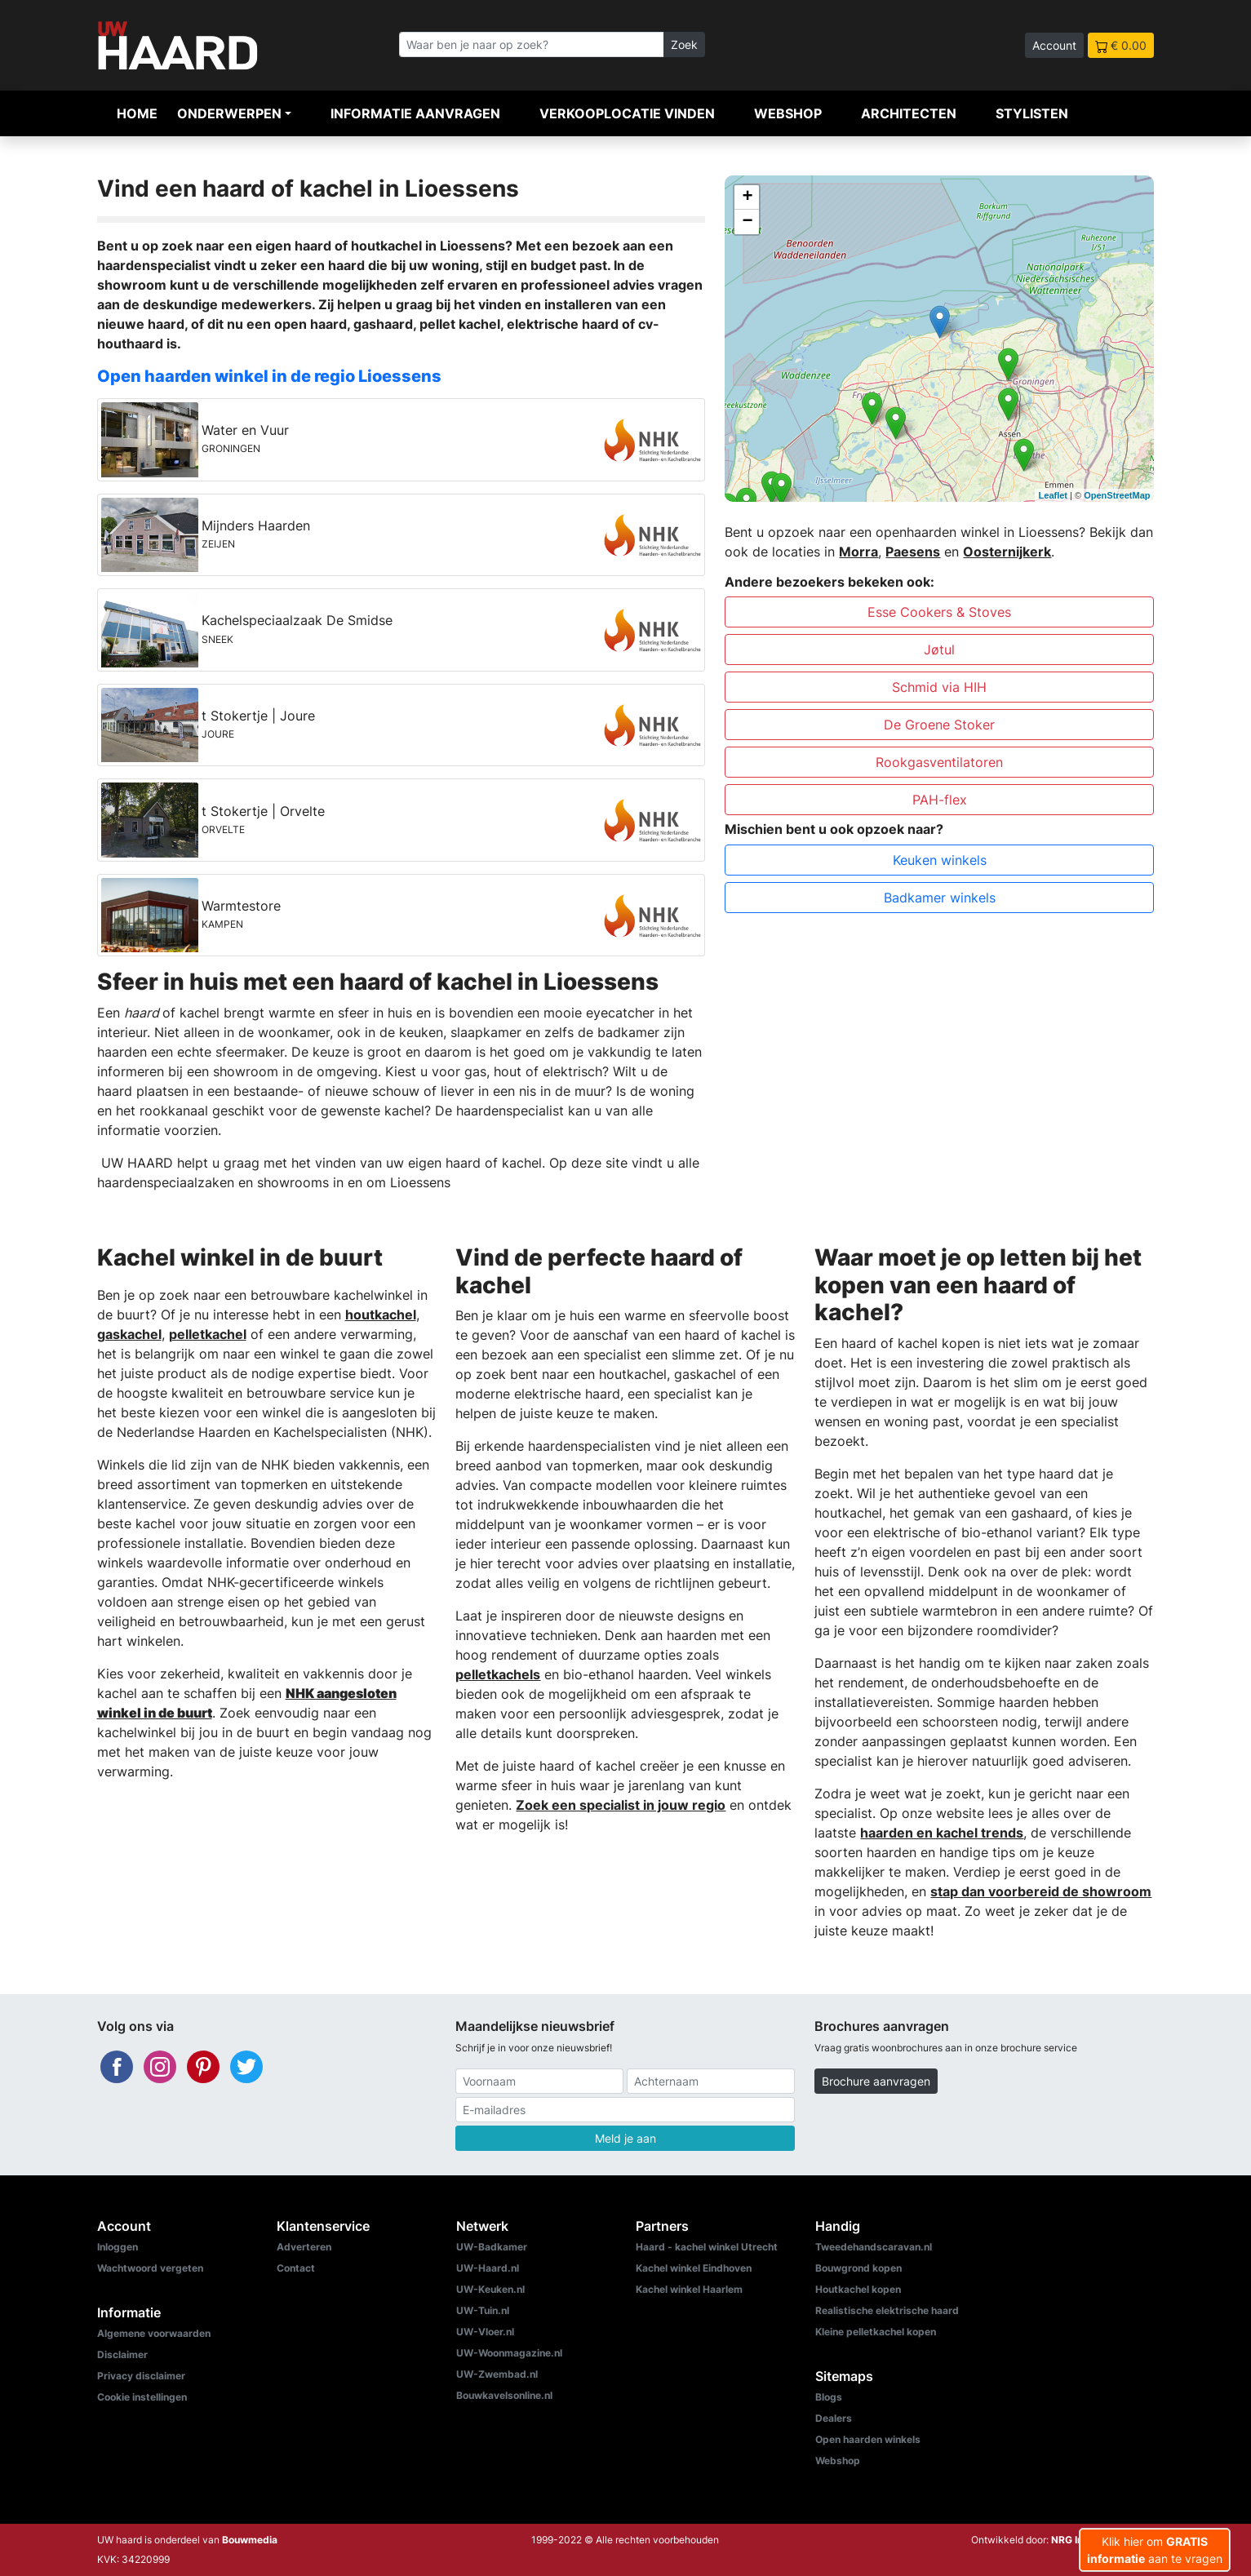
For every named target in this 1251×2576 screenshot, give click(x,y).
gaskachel (129, 1334)
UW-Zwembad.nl (497, 2374)
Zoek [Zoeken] (684, 44)
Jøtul (939, 649)
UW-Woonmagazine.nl (509, 2353)
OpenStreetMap (1117, 495)
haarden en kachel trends (941, 1832)
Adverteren (304, 2247)
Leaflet (1053, 495)
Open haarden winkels (868, 2439)
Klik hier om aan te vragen (1154, 2549)
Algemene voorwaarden (154, 2333)
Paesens (912, 551)
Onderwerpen (229, 113)
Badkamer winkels (940, 897)
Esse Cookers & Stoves (939, 612)
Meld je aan (625, 2138)
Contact (296, 2268)
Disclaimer (122, 2354)
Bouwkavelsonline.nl (504, 2395)
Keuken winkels (940, 860)
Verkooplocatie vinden (627, 113)
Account (1054, 45)
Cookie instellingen (142, 2397)
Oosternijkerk (1007, 551)
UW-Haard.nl (487, 2268)
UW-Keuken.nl (490, 2289)
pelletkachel (207, 1334)
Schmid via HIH (939, 687)
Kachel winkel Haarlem (689, 2289)
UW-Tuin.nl (482, 2310)
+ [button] (747, 197)
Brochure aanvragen (876, 2081)
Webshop (788, 113)
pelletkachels (497, 1674)
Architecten (908, 113)
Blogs (828, 2397)
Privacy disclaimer (141, 2376)
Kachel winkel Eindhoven (694, 2268)
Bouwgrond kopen (858, 2268)
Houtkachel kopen (858, 2289)
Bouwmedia (249, 2540)
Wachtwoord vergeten (150, 2268)
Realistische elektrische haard (887, 2310)
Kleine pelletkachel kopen (875, 2331)
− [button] (747, 222)
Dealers (833, 2418)
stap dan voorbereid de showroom (1040, 1891)
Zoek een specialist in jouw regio (620, 1805)
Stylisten (1032, 113)
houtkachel (380, 1314)
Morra (858, 551)
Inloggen (117, 2247)
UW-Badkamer (491, 2247)
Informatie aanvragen (415, 113)
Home (137, 113)
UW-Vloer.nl (485, 2331)
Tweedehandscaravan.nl (873, 2247)
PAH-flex (939, 799)
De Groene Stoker (939, 724)
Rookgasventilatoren (939, 762)
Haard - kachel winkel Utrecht (707, 2247)
